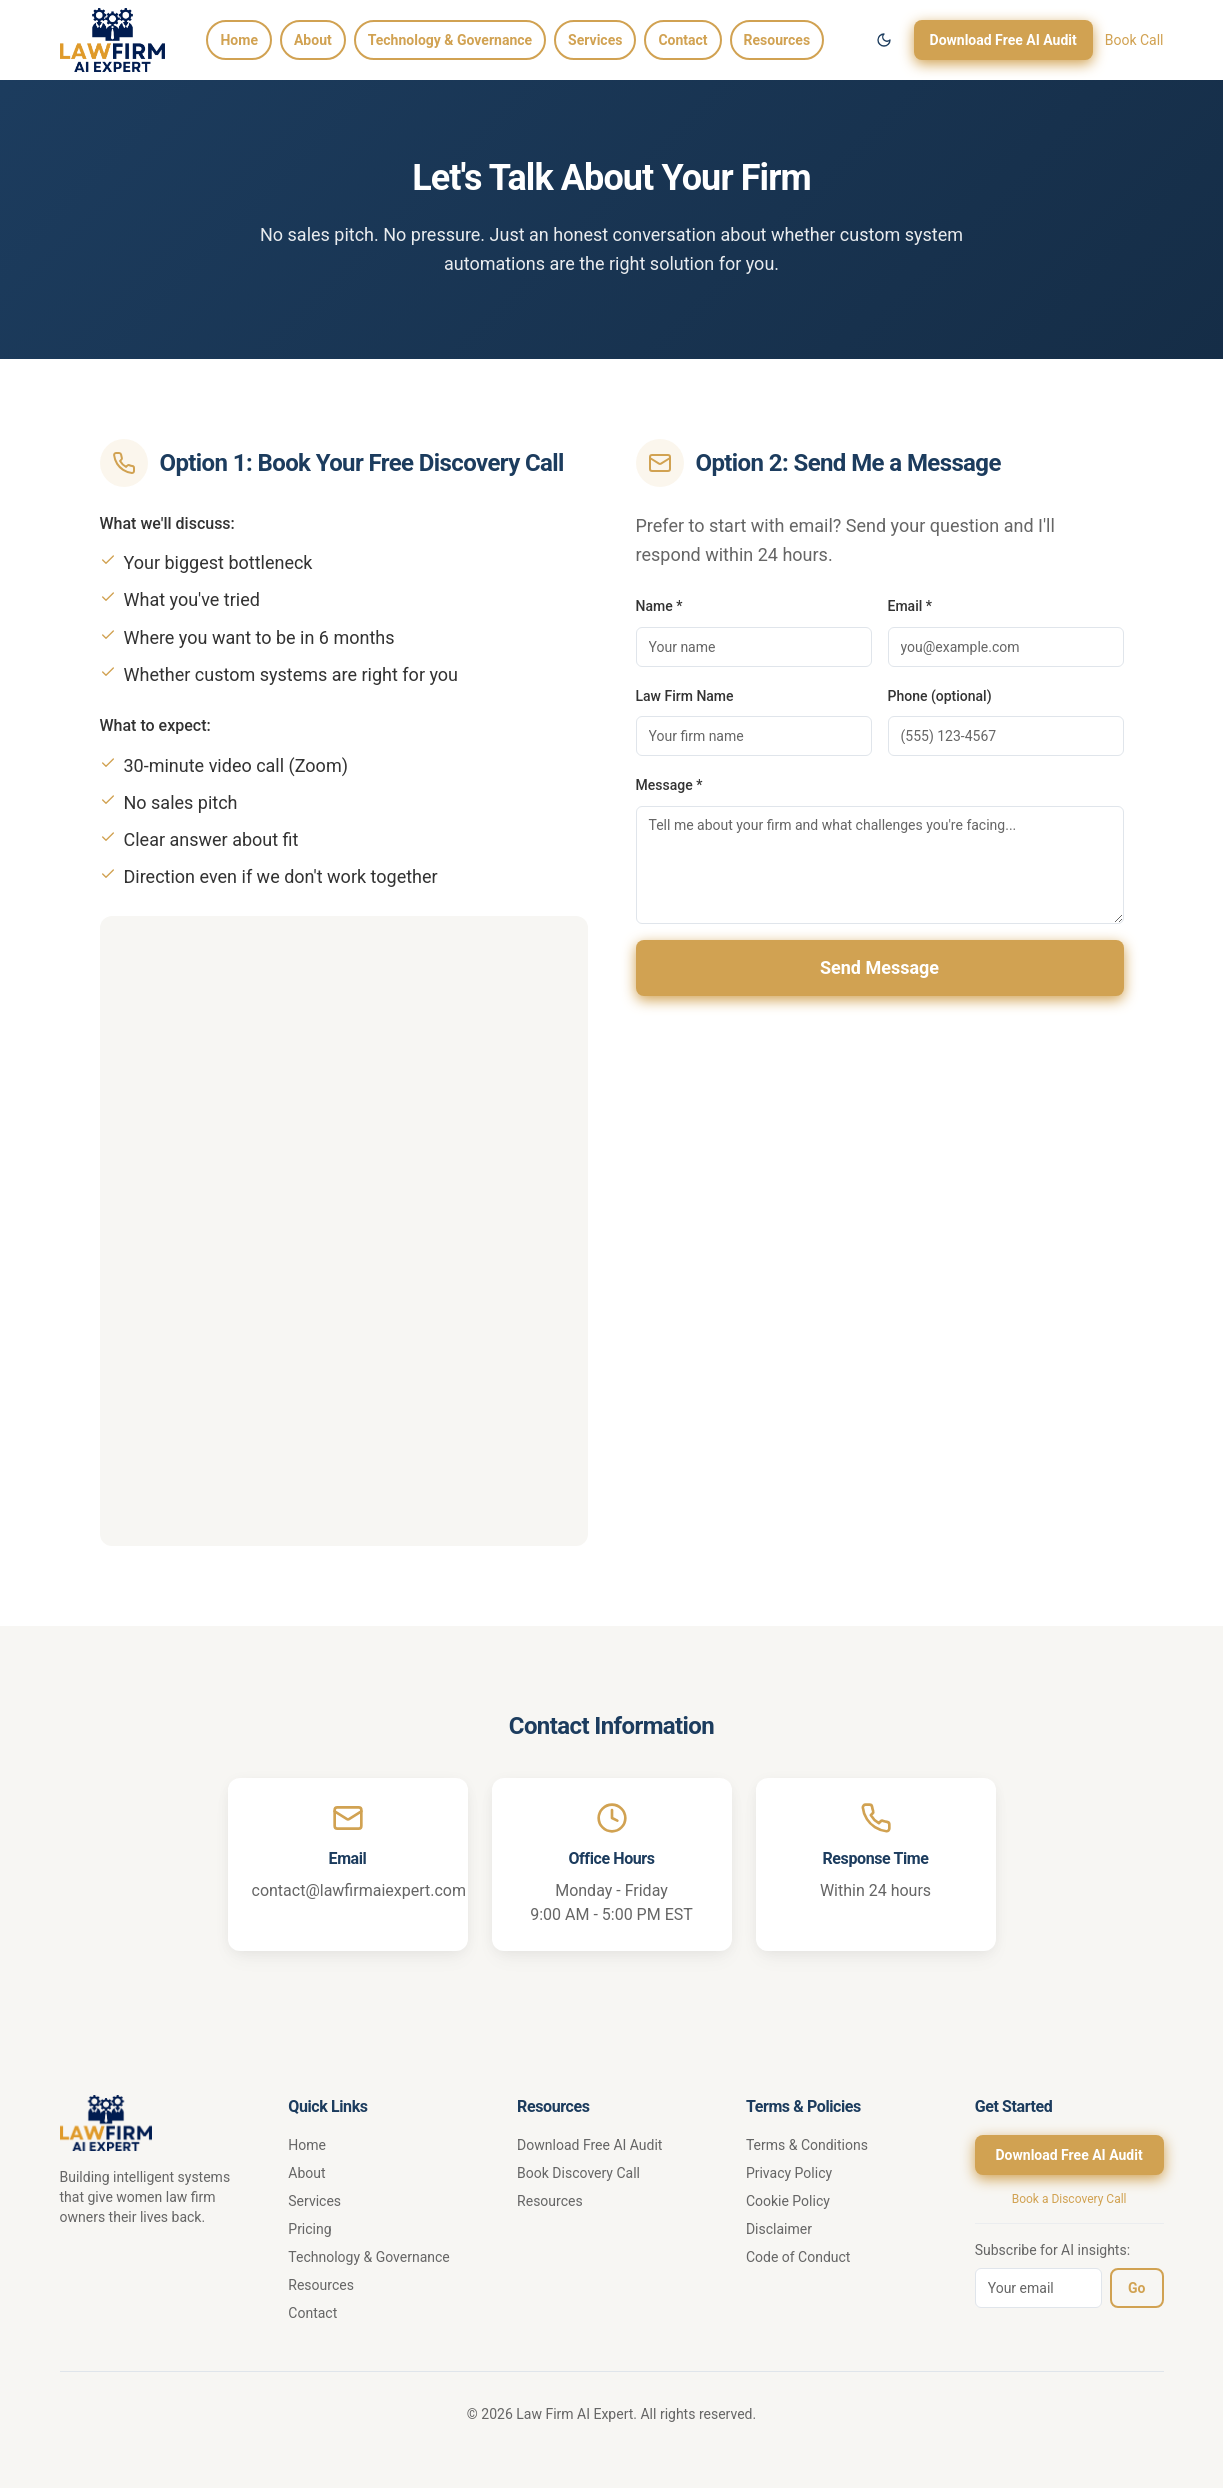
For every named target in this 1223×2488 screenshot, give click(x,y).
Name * (659, 606)
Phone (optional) (940, 696)
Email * (910, 606)
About (313, 40)
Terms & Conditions (807, 2145)
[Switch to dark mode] (884, 40)
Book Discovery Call (578, 2173)
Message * (669, 785)
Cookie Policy (788, 2201)
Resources (777, 40)
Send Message (879, 967)
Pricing (309, 2229)
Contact (682, 40)
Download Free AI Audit (1003, 40)
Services (595, 40)
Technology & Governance (450, 40)
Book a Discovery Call (1069, 2199)
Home (238, 40)
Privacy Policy (789, 2173)
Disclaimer (779, 2229)
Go (1136, 2288)
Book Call (1134, 40)
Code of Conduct (798, 2257)
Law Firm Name (685, 696)
